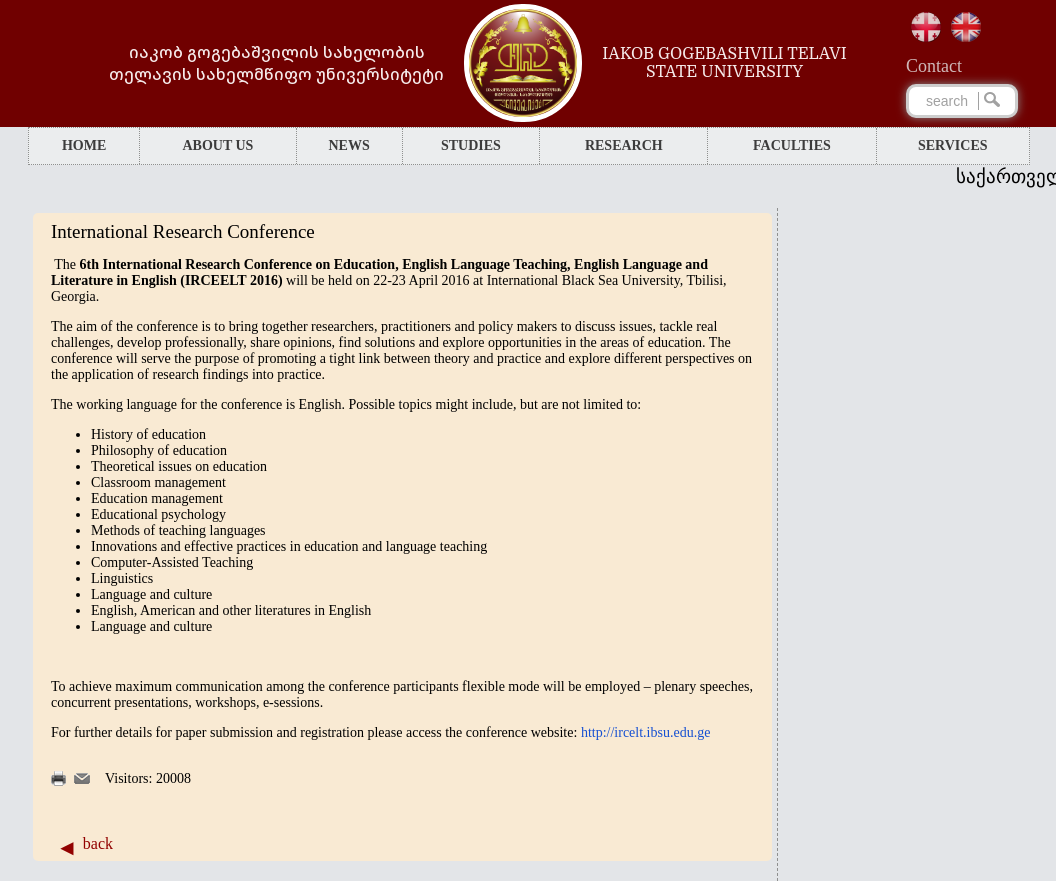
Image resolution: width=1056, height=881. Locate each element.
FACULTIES (792, 145)
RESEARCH (624, 145)
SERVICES (953, 145)
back (98, 843)
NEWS (348, 145)
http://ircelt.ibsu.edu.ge (645, 732)
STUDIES (471, 145)
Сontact (934, 66)
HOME (84, 145)
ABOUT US (217, 145)
